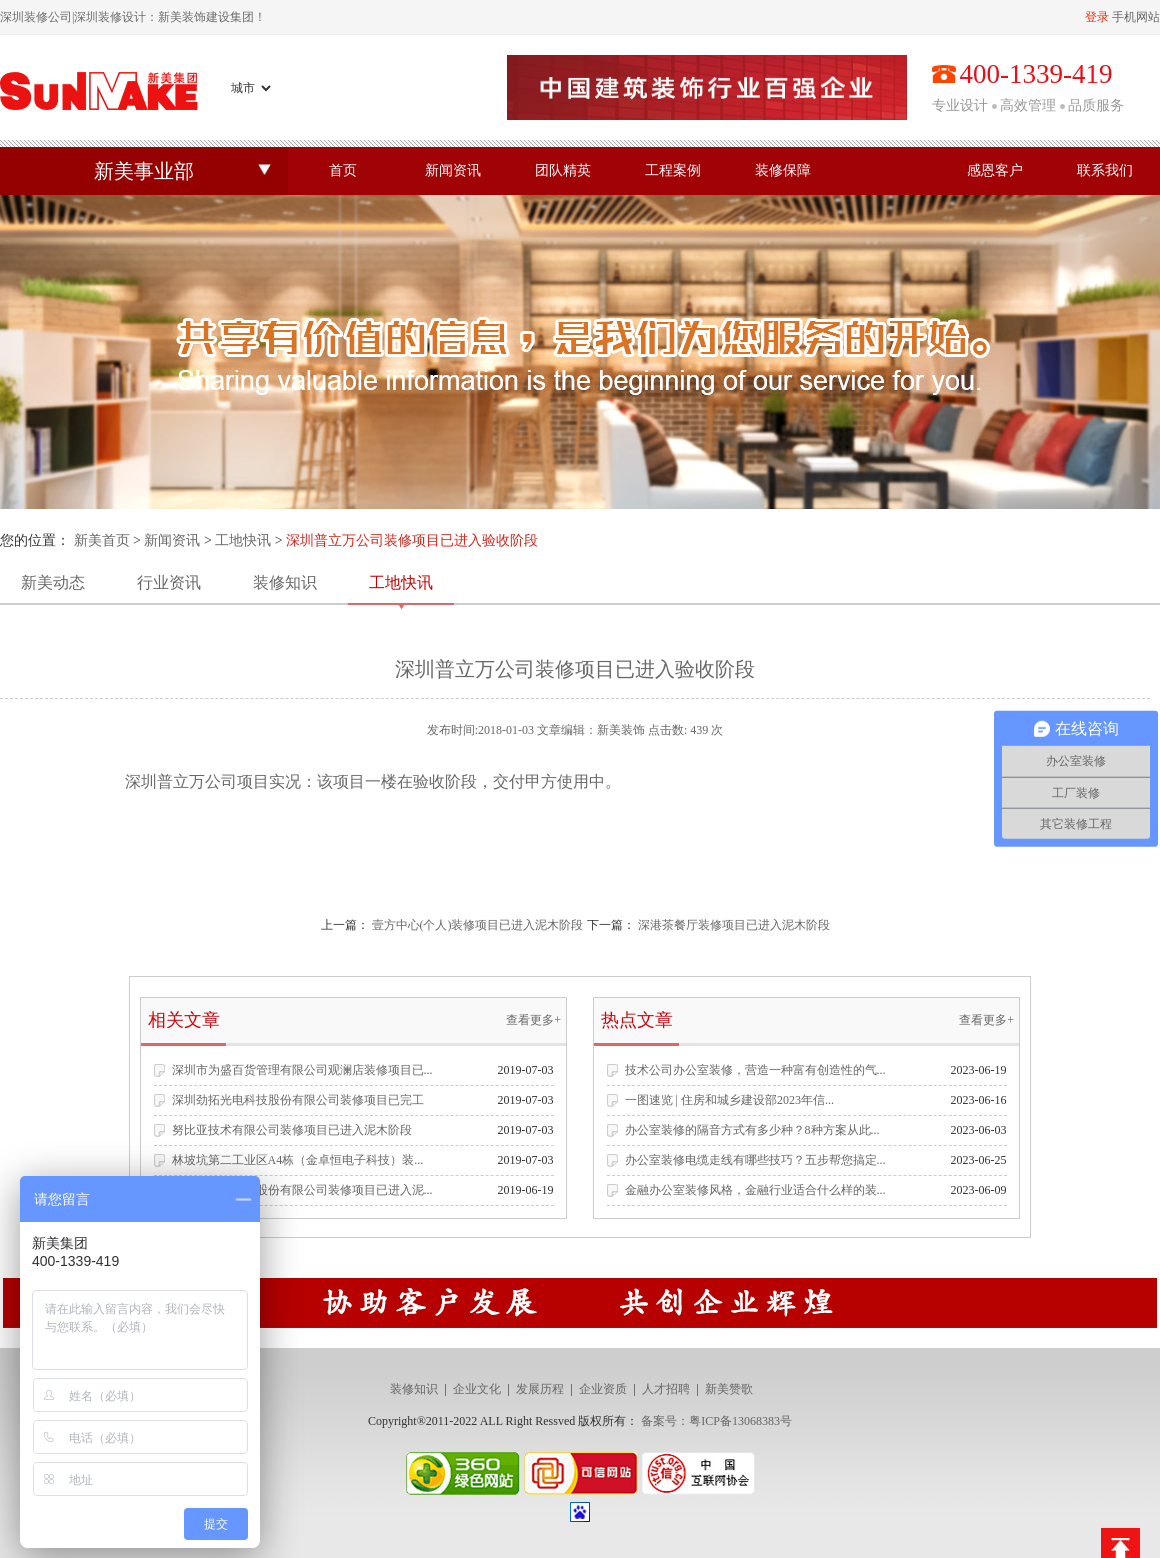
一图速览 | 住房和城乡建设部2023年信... (729, 1100)
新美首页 (102, 540)
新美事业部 (144, 171)
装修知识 (285, 582)
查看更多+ (533, 1020)
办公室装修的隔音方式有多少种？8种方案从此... (752, 1130)
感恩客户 (995, 170)
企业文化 (477, 1389)
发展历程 (540, 1389)
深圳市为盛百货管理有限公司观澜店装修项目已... (302, 1070)
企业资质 (603, 1389)
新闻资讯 (453, 170)
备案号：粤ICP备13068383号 (716, 1421)
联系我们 (1105, 170)
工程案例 (673, 170)
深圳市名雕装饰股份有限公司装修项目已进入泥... (302, 1190)
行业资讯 (169, 582)
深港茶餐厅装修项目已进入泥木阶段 (734, 925)
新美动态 (53, 582)
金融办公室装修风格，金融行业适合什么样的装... (755, 1190)
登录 (1097, 17)
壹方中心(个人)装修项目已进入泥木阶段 (478, 925)
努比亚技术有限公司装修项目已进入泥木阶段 (292, 1130)
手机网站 (1136, 17)
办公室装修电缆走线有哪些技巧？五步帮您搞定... (755, 1160)
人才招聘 (666, 1389)
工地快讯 (243, 540)
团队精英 (563, 170)
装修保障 (783, 170)
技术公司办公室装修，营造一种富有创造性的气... (755, 1070)
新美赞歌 (729, 1389)
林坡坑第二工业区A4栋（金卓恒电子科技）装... (298, 1160)
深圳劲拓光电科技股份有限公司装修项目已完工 (298, 1100)
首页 (343, 170)
